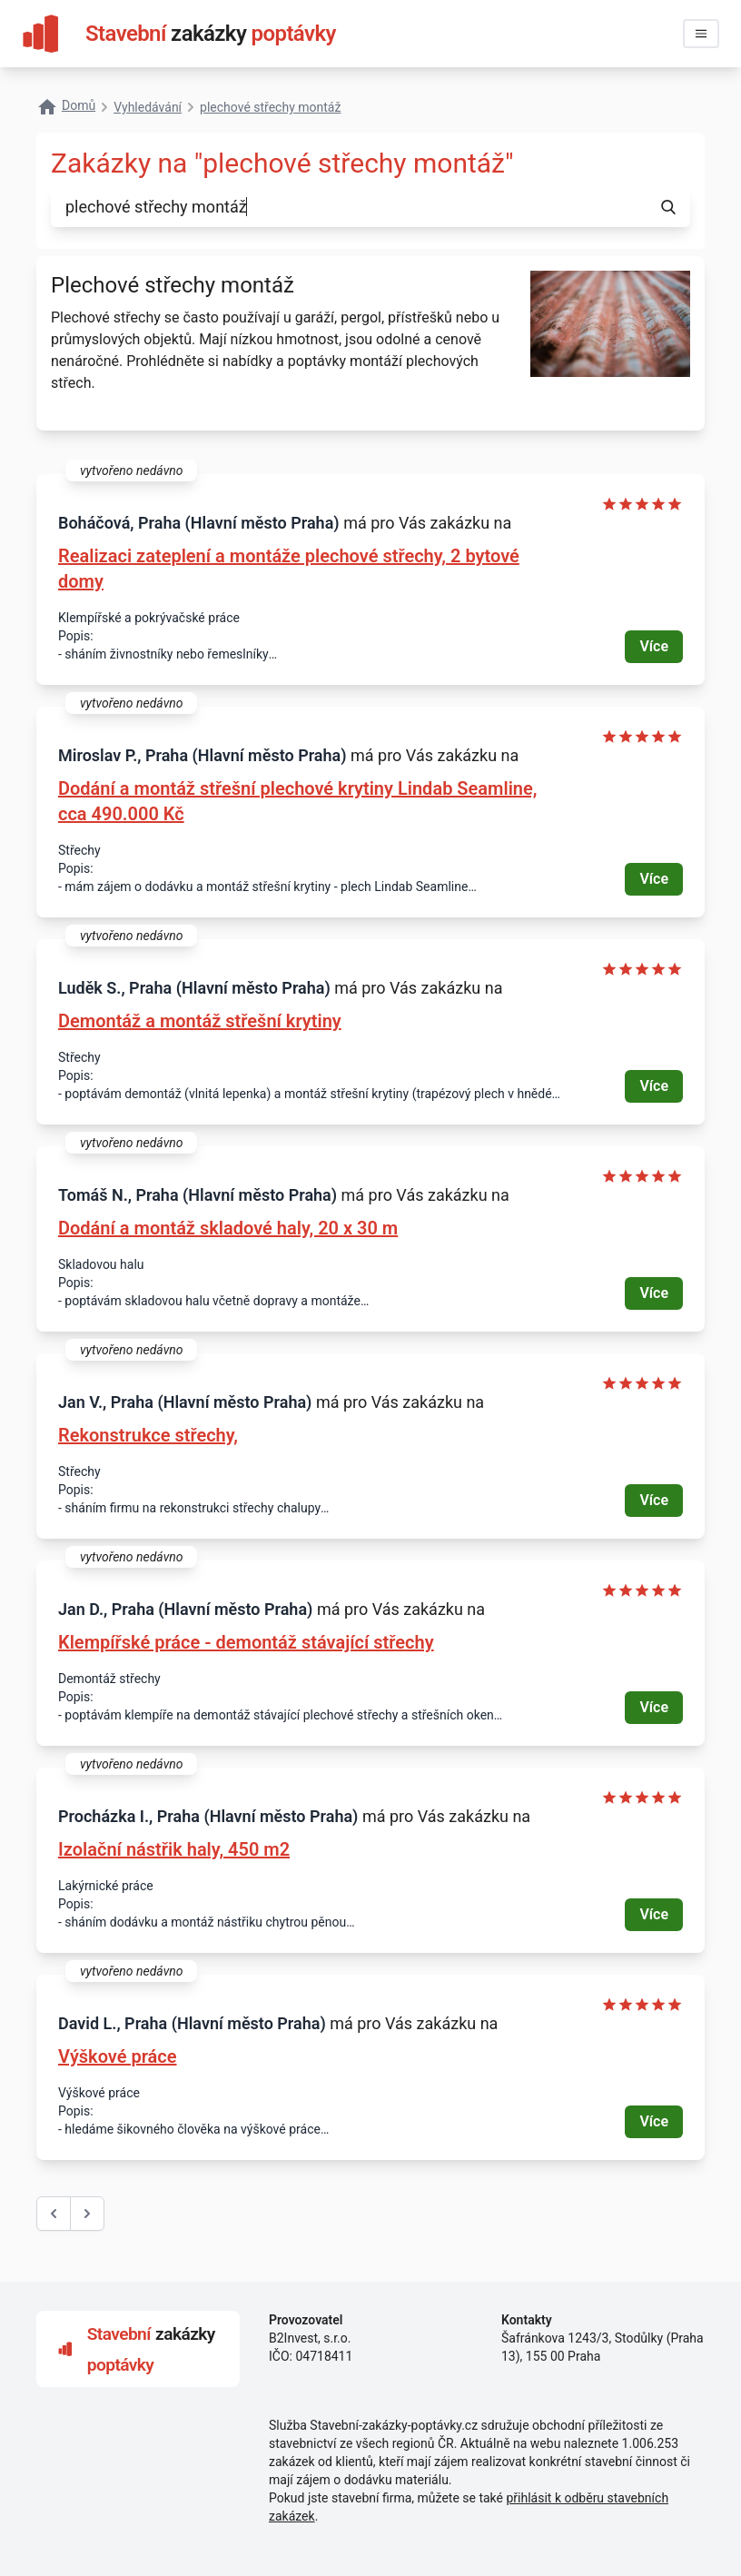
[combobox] (349, 207)
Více (653, 646)
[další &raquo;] (87, 2213)
